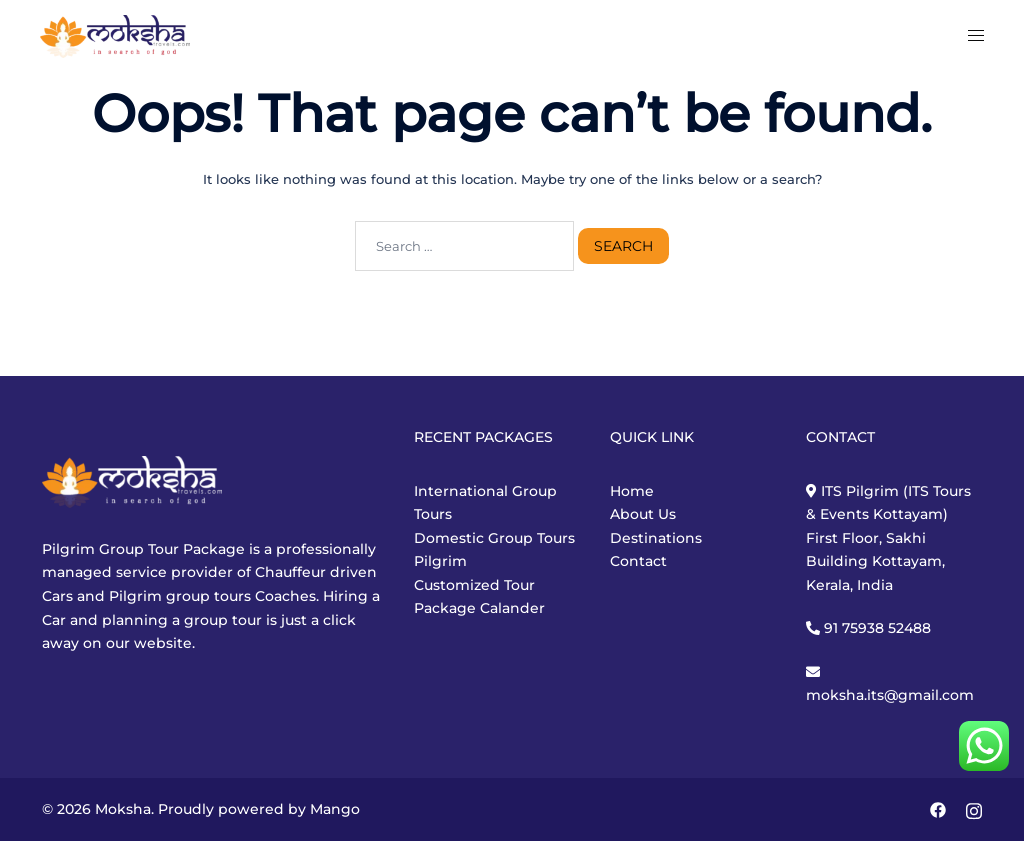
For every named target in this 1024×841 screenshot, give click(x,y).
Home (632, 491)
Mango (335, 809)
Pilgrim (440, 561)
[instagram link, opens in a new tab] (974, 809)
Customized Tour (474, 585)
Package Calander (479, 608)
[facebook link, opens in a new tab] (938, 809)
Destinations (656, 538)
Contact (638, 561)
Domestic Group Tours (494, 538)
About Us (643, 514)
